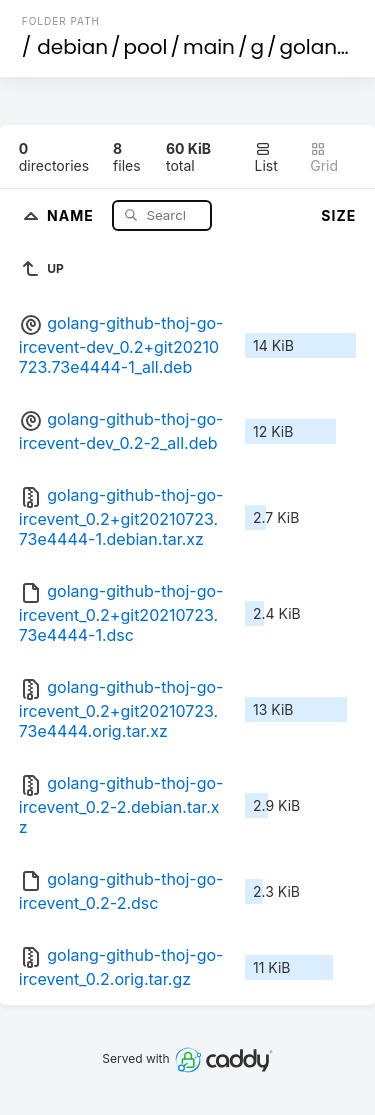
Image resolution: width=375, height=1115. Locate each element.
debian (72, 47)
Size (338, 215)
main (209, 47)
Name (72, 214)
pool (146, 47)
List (266, 157)
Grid (324, 157)
